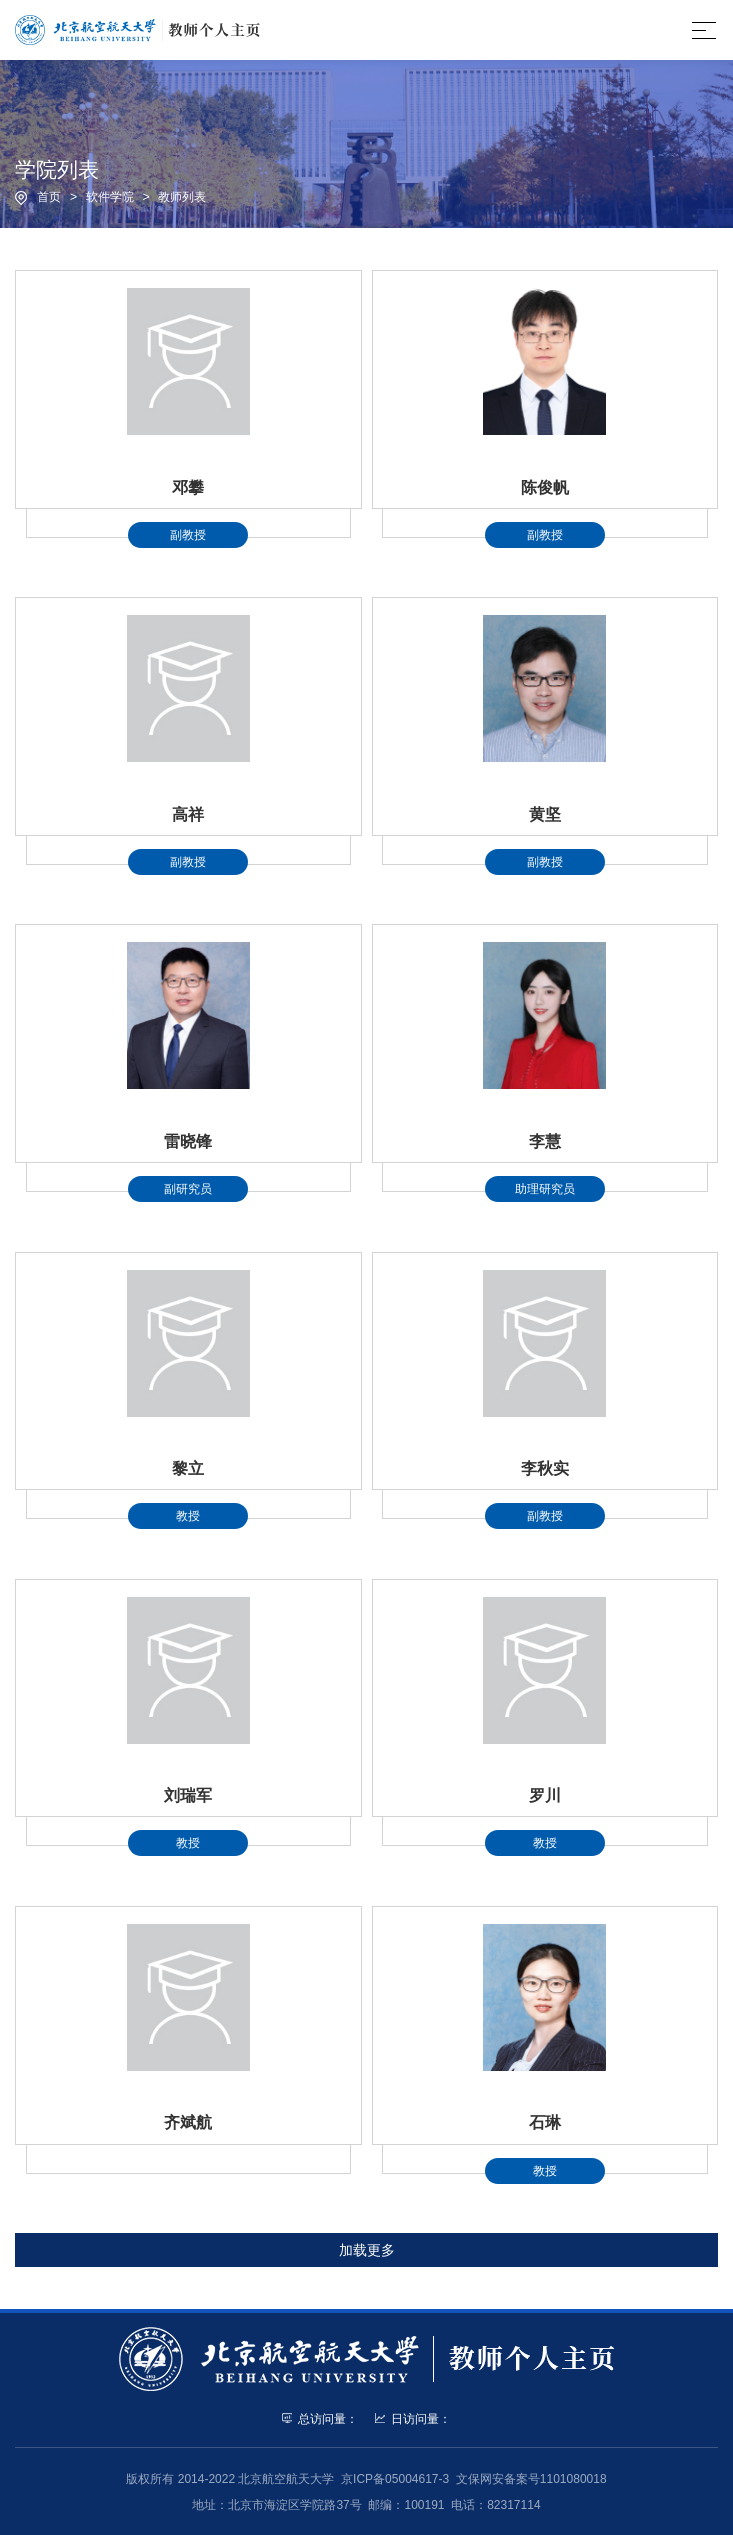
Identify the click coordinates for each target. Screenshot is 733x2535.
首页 (49, 197)
